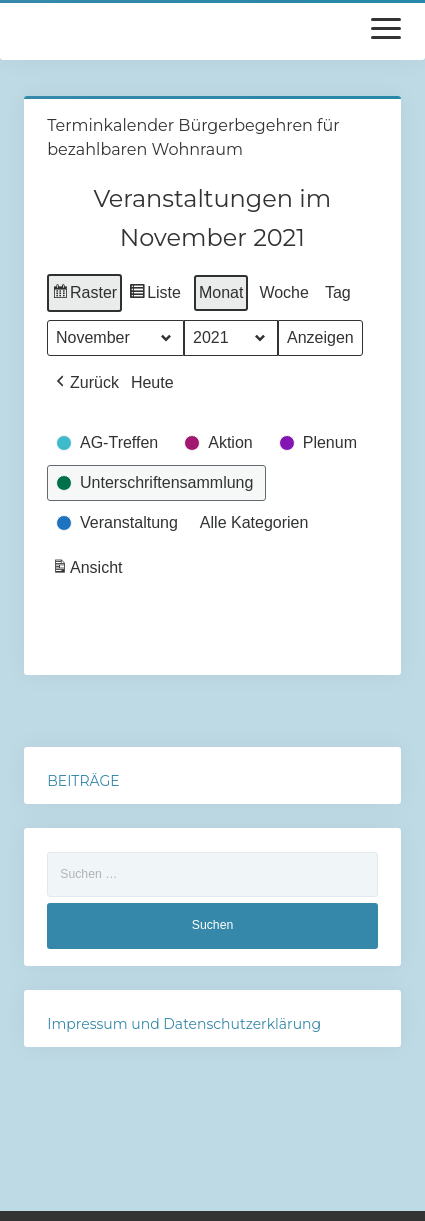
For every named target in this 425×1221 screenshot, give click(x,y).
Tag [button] (338, 292)
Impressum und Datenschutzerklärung (184, 1024)
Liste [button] (154, 295)
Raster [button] (84, 295)
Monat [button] (221, 292)
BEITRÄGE (83, 781)
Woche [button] (285, 292)
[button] (85, 383)
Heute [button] (152, 382)
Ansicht (89, 570)
